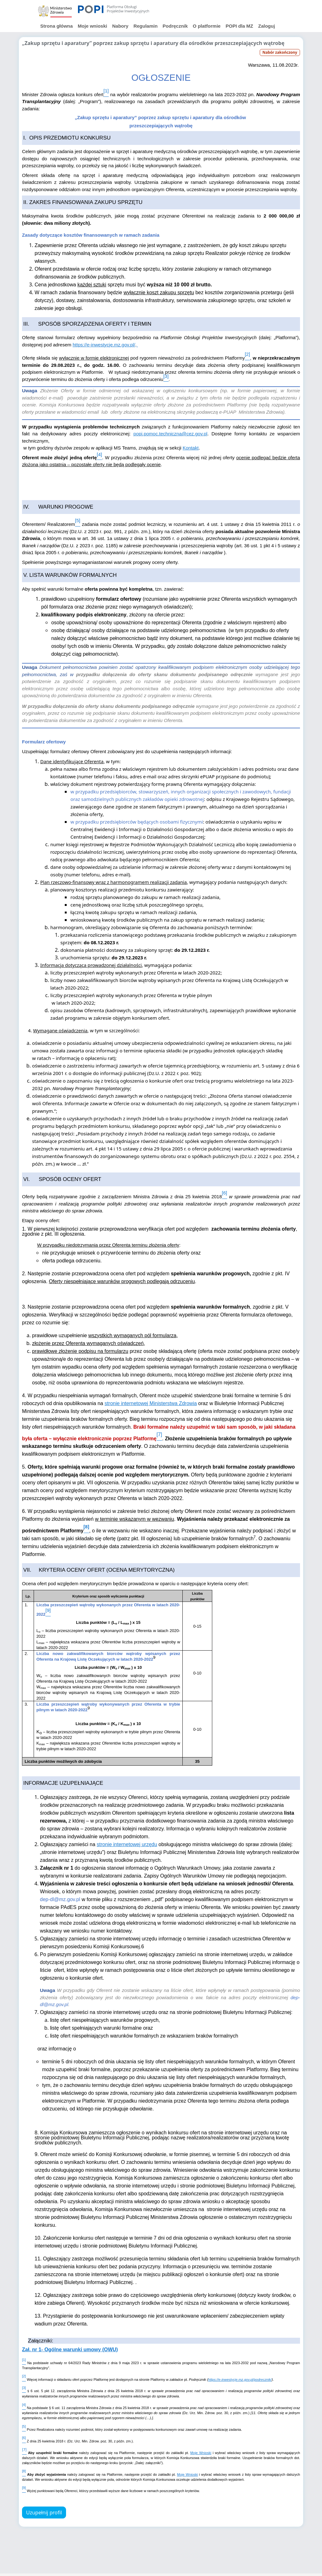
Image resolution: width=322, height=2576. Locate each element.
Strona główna (56, 26)
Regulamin (145, 26)
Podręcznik (175, 26)
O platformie (206, 26)
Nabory (120, 26)
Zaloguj (266, 26)
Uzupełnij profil (44, 2512)
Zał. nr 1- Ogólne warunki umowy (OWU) (70, 2349)
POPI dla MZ (239, 26)
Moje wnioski (92, 26)
